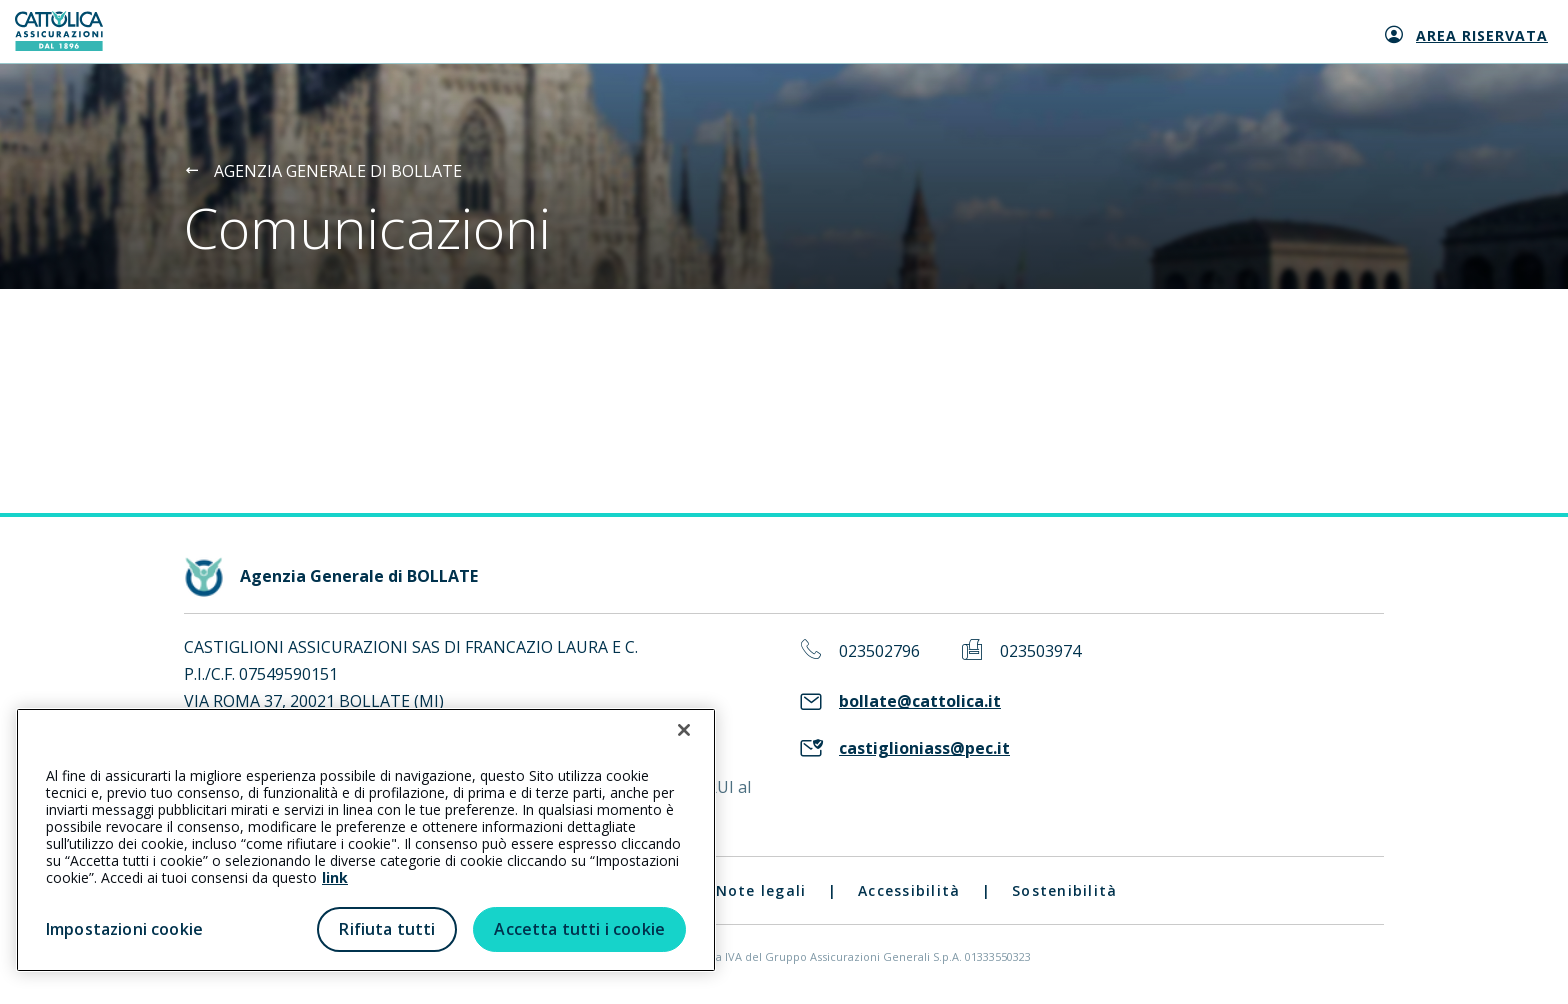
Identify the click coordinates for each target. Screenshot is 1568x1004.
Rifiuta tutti (387, 929)
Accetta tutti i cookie (579, 929)
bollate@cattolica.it (920, 701)
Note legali (761, 890)
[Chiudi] (684, 730)
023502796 (879, 651)
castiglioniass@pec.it (924, 748)
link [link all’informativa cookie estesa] (335, 877)
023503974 (1040, 651)
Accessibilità (909, 890)
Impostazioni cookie (124, 929)
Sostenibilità (1064, 890)
